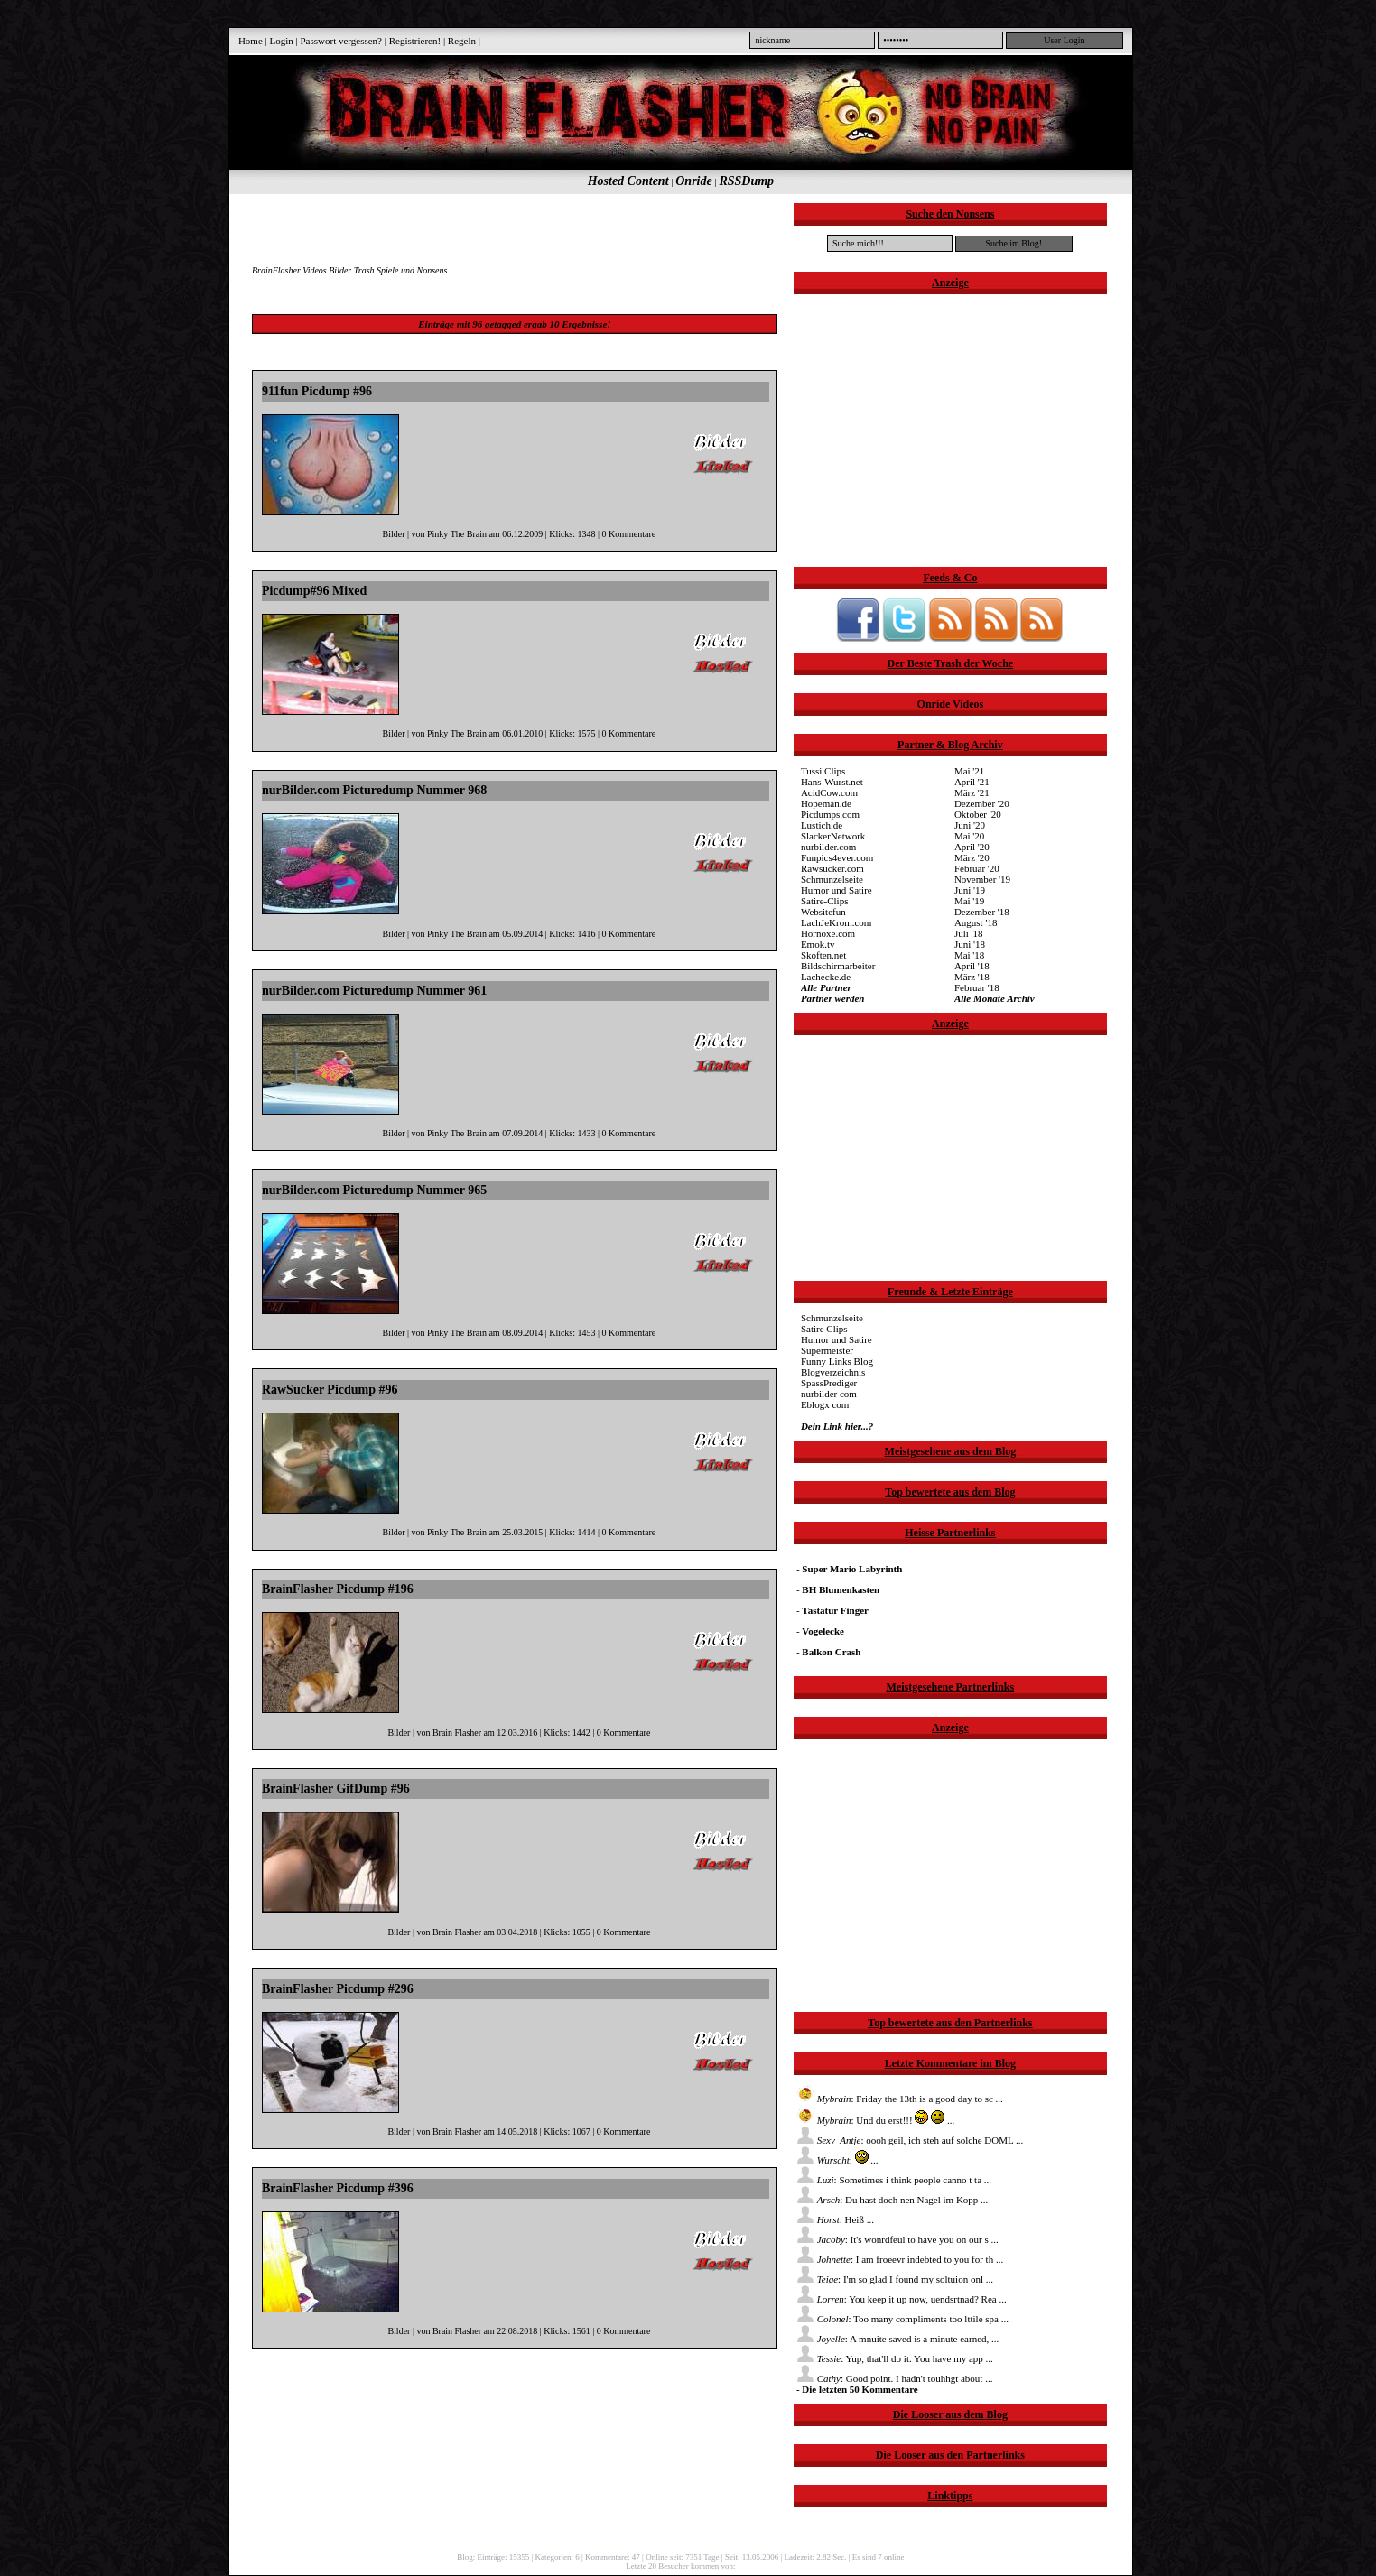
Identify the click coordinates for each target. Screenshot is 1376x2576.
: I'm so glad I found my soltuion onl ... (894, 2279)
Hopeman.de (826, 803)
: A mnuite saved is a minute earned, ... (897, 2338)
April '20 (972, 846)
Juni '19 (969, 890)
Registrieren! (415, 40)
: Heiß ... (835, 2219)
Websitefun (823, 911)
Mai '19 (969, 900)
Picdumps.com (830, 814)
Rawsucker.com (832, 868)
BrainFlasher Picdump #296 (338, 1989)
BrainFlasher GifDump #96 (336, 1788)
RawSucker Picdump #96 (330, 1389)
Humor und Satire (836, 890)
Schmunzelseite (832, 879)
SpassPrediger (829, 1382)
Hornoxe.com (828, 933)
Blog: (466, 2557)
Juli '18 (968, 933)
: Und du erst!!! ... (875, 2120)
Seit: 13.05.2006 (751, 2557)
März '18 (972, 976)
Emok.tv (818, 944)
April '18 (972, 965)
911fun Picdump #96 (317, 391)
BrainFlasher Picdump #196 (338, 1589)
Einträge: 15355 (504, 2557)
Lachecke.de (826, 976)
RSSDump (746, 181)
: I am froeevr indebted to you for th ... (899, 2259)
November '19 (982, 879)
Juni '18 (969, 944)
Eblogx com (825, 1404)
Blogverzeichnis (833, 1372)
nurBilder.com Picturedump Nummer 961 (374, 990)
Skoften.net (823, 955)
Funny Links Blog (837, 1361)
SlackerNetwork (833, 835)
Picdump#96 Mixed (314, 591)
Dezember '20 (981, 803)
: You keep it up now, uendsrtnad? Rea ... (901, 2298)
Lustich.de (821, 825)
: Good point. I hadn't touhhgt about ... (894, 2378)
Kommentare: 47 (612, 2557)
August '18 (976, 922)
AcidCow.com (829, 792)
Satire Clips (824, 1328)
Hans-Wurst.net (832, 781)
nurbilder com (829, 1393)
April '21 (972, 781)
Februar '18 (976, 987)
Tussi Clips (823, 770)
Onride (693, 181)
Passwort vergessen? (341, 40)
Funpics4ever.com (837, 857)
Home (250, 40)
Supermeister (827, 1350)
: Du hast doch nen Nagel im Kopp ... (892, 2199)
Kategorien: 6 (557, 2557)
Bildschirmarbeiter (838, 965)
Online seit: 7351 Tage (682, 2557)
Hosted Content (628, 181)
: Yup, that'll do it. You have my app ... (894, 2358)
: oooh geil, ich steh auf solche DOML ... (909, 2140)
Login (281, 40)
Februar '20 (976, 868)
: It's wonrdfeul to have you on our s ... (897, 2239)
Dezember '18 (981, 911)
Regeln (462, 40)
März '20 (972, 857)
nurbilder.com (828, 846)
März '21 (972, 792)
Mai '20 (969, 835)
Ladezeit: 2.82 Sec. (816, 2557)
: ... (837, 2159)
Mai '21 (969, 770)
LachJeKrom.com (836, 922)
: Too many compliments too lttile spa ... (902, 2318)
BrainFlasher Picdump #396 (338, 2188)
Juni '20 (969, 825)
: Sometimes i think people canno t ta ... (893, 2179)
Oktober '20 (977, 814)
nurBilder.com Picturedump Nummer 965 (374, 1190)
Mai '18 (969, 955)
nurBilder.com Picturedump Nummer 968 (374, 790)
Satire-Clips (825, 900)
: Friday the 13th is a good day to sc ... (899, 2098)
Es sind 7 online (878, 2557)
